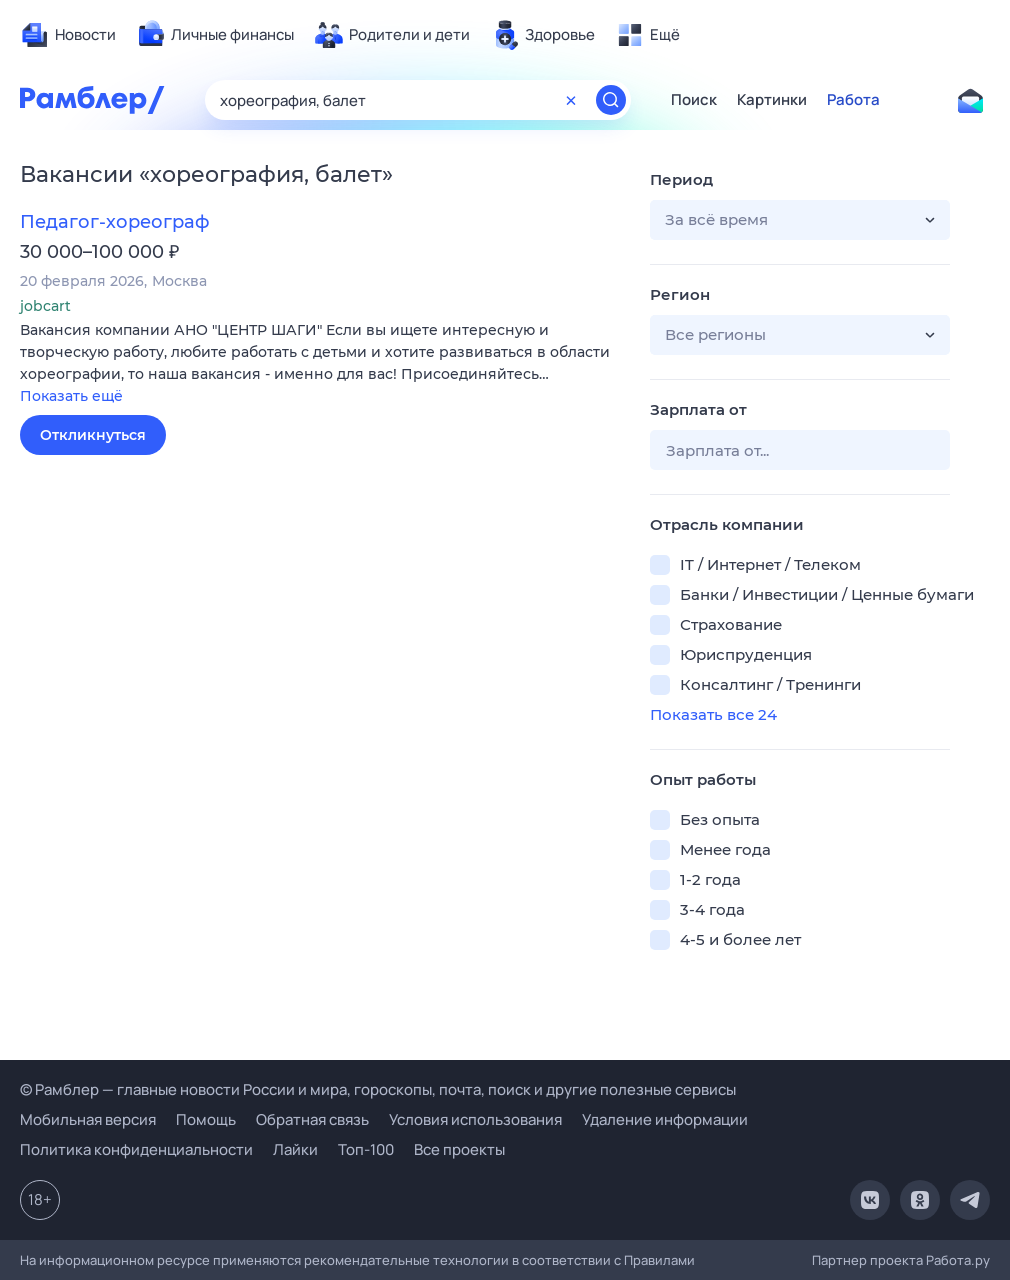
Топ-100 (366, 1149)
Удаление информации (665, 1119)
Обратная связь (312, 1119)
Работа (853, 100)
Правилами (659, 1260)
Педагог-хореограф (114, 222)
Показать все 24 (713, 714)
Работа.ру (958, 1260)
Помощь (206, 1119)
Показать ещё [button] (71, 396)
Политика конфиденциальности (136, 1149)
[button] (320, 364)
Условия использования (475, 1119)
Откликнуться (93, 435)
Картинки (772, 100)
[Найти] (611, 100)
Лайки (295, 1149)
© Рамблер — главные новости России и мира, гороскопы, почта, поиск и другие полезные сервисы (378, 1089)
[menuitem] (68, 35)
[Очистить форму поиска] (571, 100)
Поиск (694, 100)
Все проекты (459, 1149)
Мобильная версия (88, 1119)
